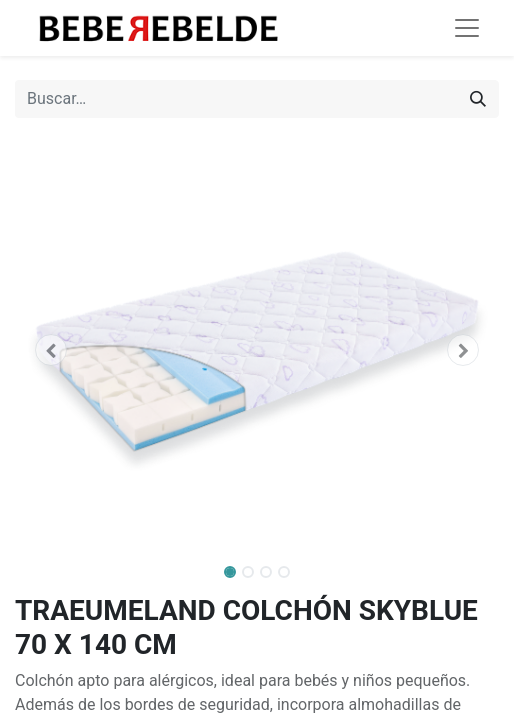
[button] (51, 350)
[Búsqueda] (478, 99)
